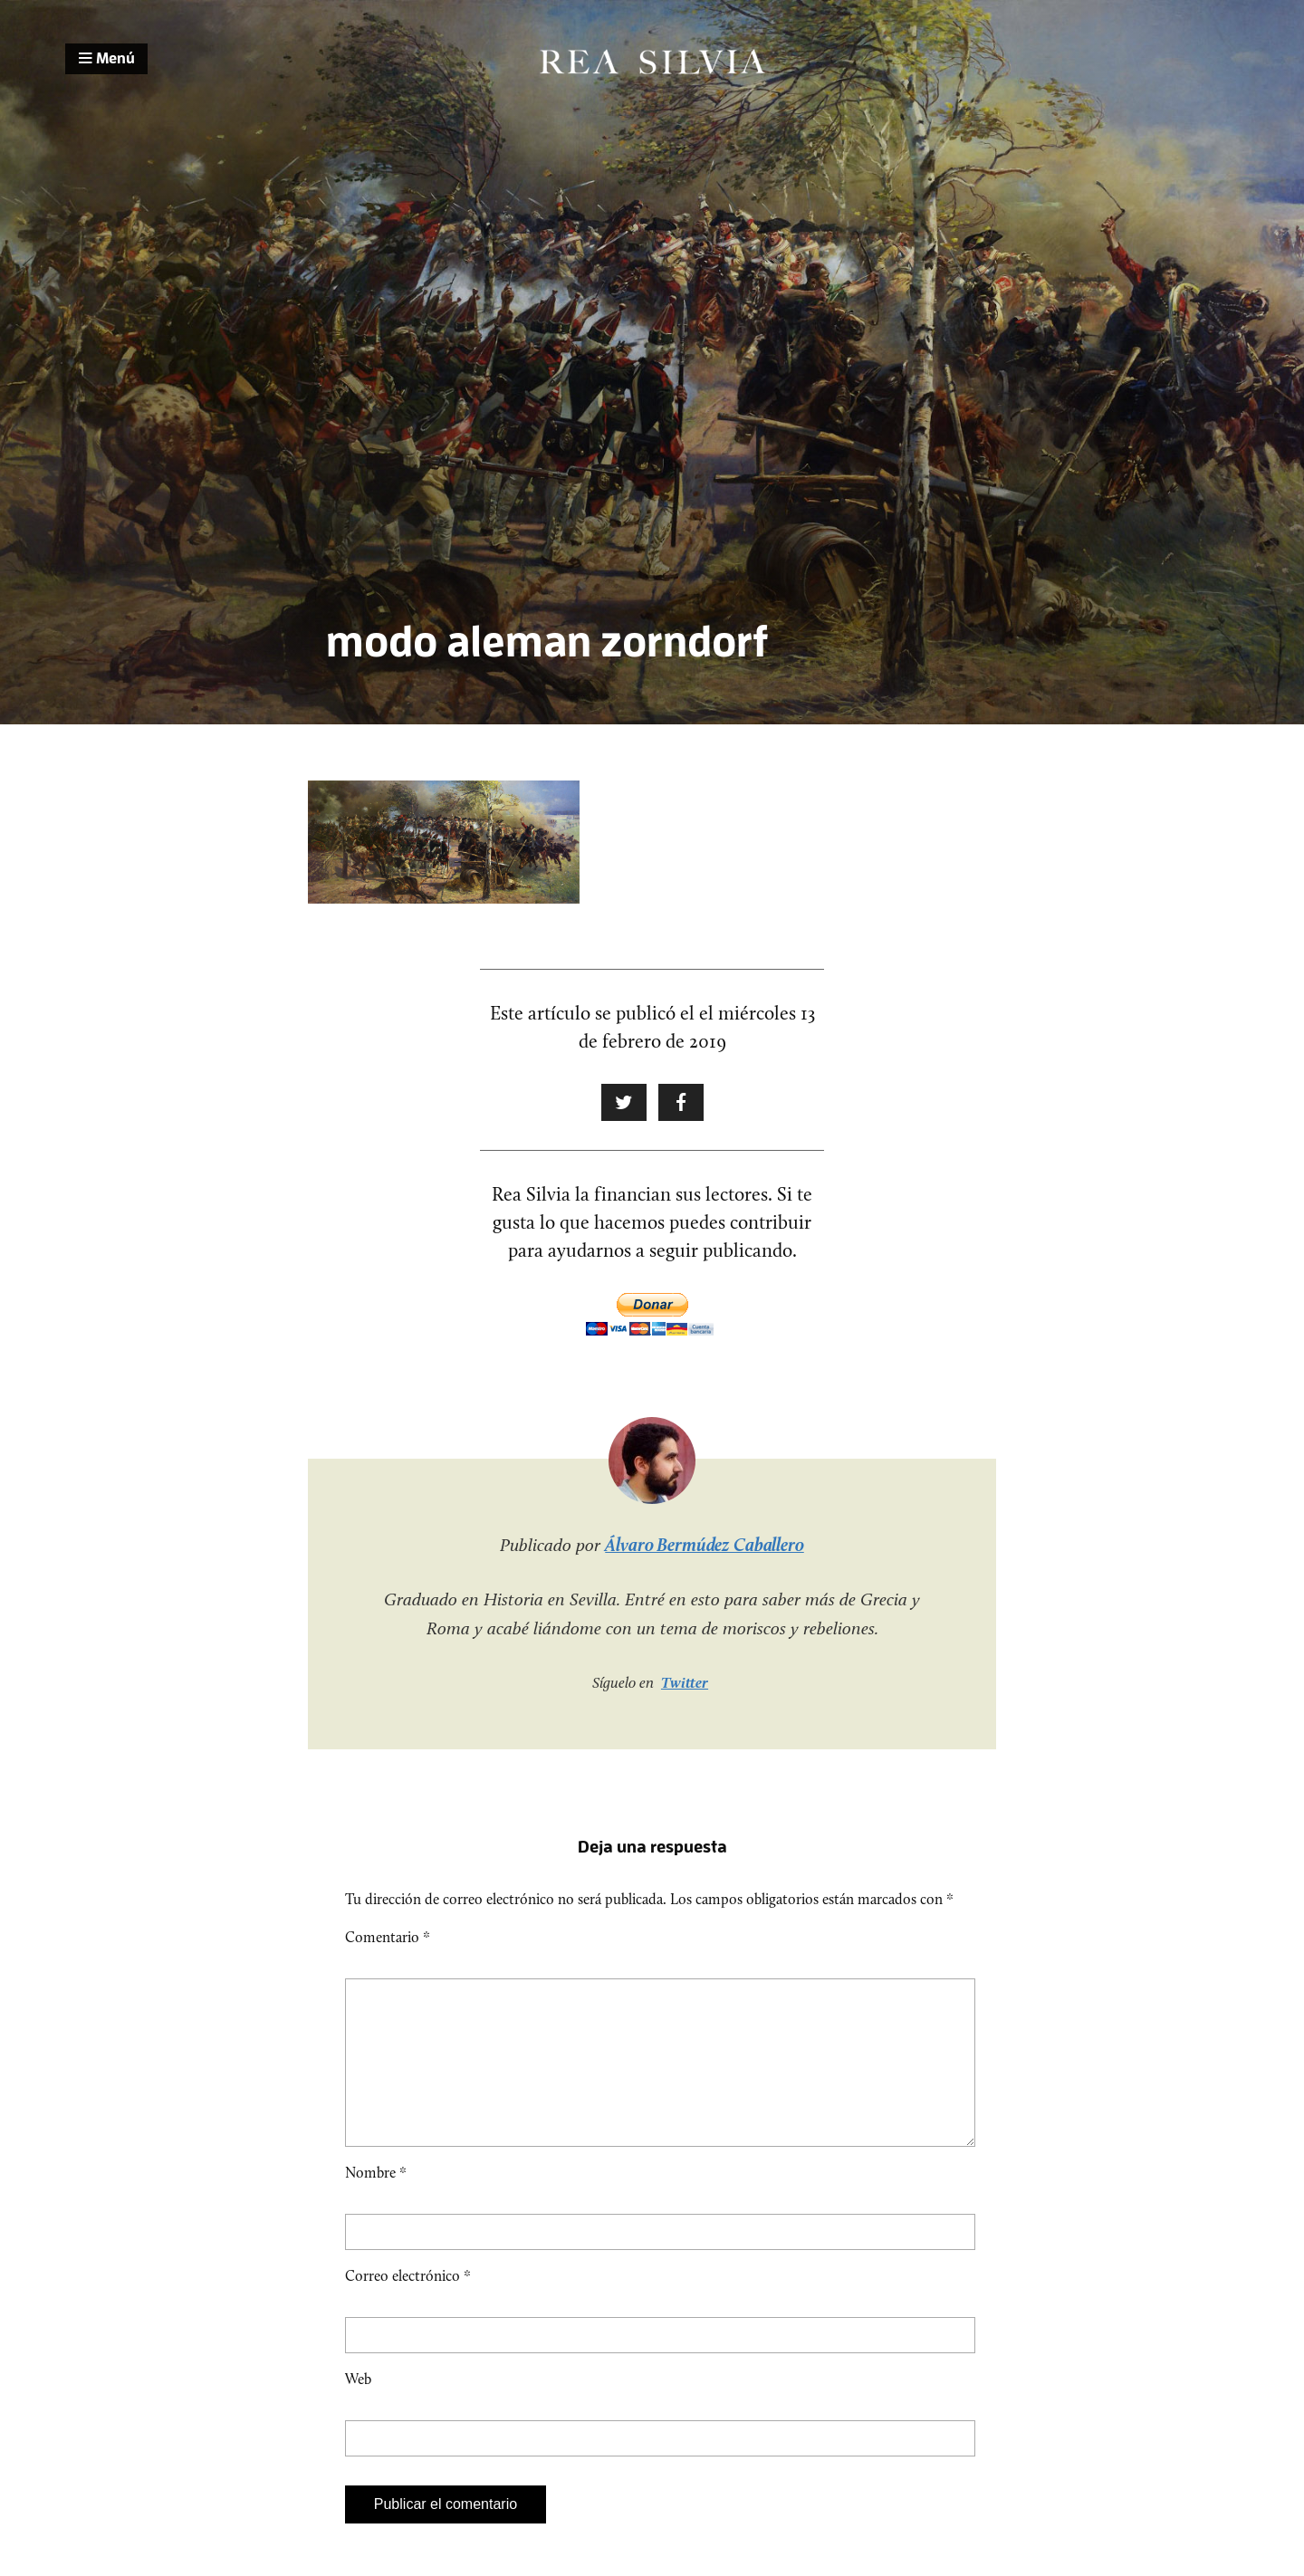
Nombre (376, 2201)
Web (358, 2408)
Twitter (684, 1682)
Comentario (387, 1937)
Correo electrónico (408, 2304)
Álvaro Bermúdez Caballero (704, 1545)
